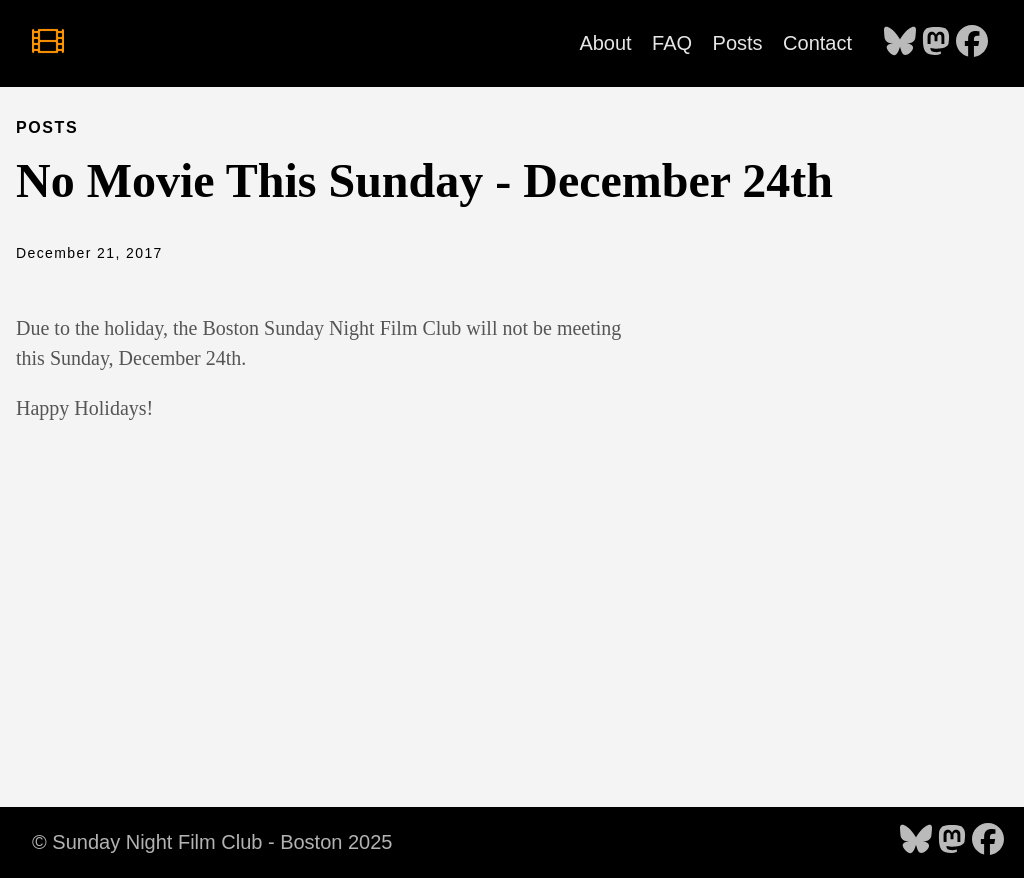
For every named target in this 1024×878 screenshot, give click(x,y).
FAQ (672, 43)
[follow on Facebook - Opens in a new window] (972, 43)
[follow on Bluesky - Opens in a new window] (900, 43)
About (605, 43)
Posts (738, 43)
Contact (817, 43)
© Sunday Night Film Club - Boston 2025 (212, 842)
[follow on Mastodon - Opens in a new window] (936, 43)
